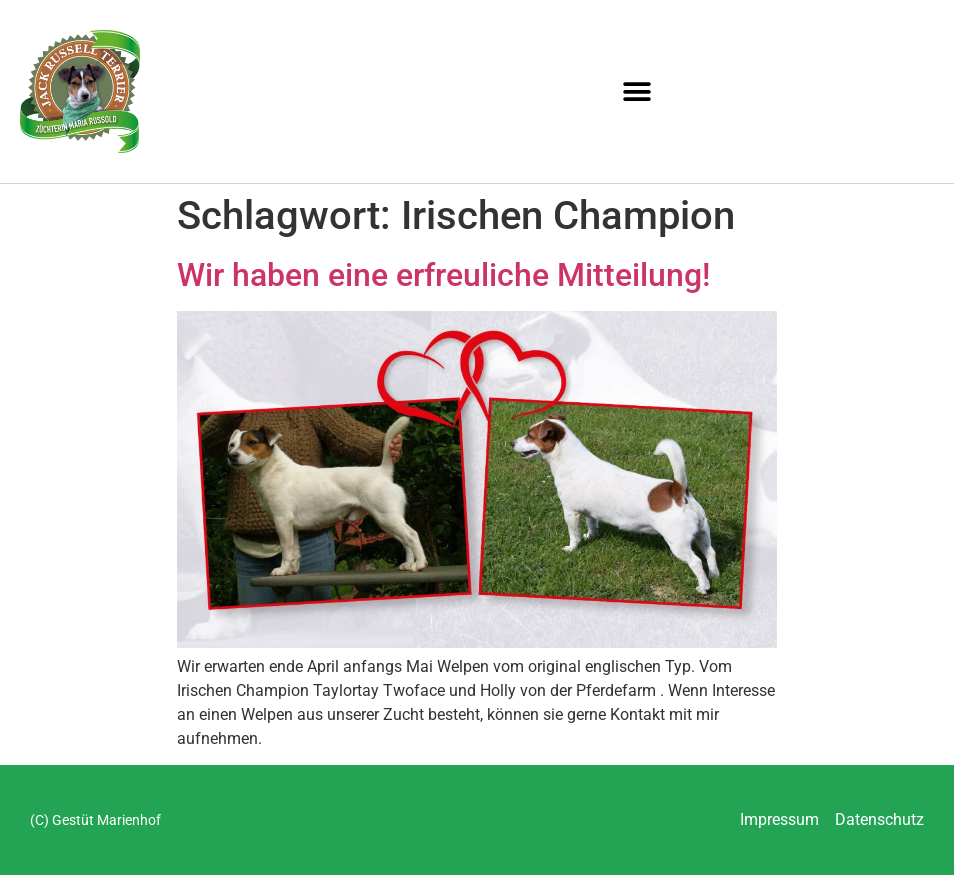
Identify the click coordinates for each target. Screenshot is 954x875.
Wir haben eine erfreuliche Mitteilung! (443, 275)
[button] (637, 91)
